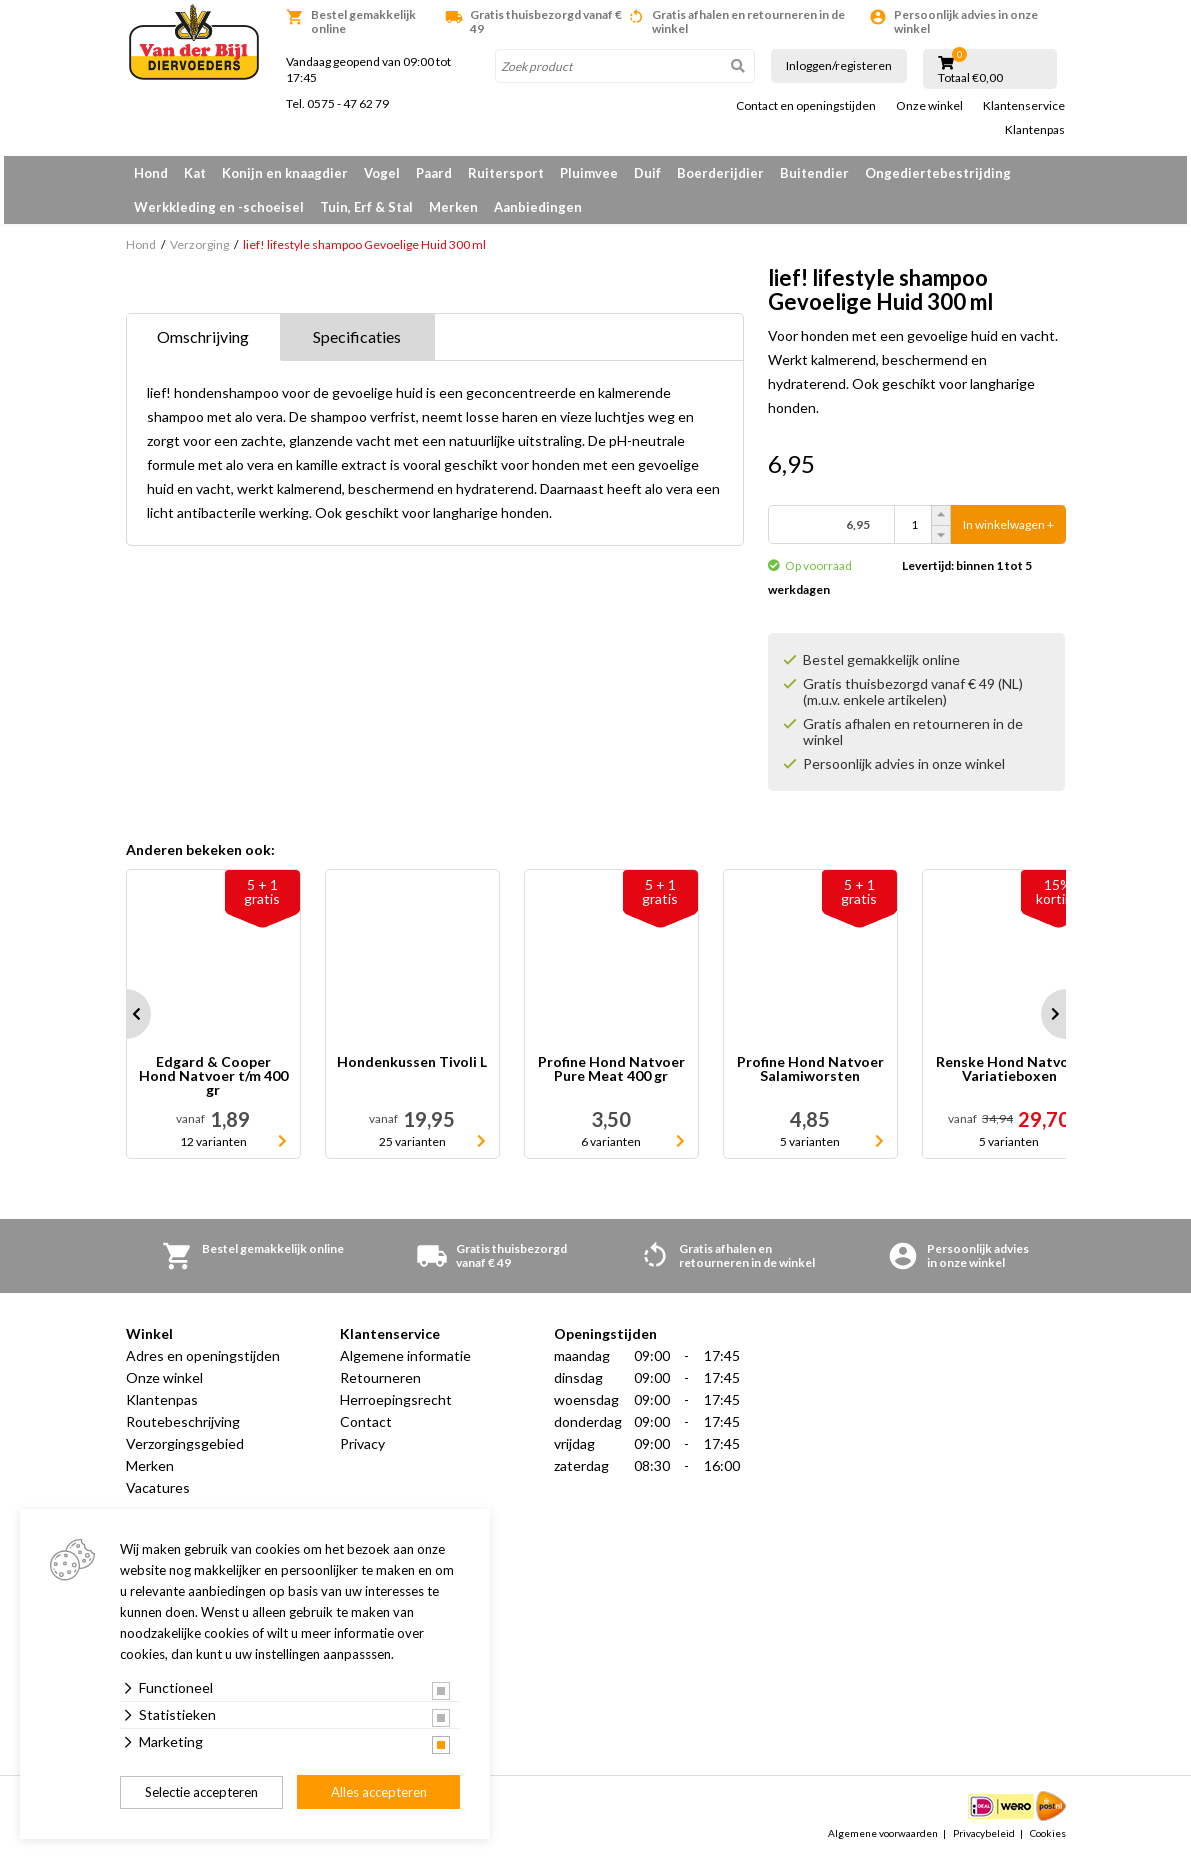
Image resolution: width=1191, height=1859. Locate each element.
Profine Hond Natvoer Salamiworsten (810, 1069)
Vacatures (158, 1487)
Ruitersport (506, 173)
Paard (434, 173)
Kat (195, 173)
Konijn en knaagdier (285, 173)
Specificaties (357, 336)
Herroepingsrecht (396, 1399)
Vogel (382, 173)
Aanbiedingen (538, 207)
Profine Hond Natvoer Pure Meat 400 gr (611, 1069)
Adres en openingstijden (203, 1355)
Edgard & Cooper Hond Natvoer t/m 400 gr (213, 1076)
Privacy (362, 1443)
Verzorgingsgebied (185, 1443)
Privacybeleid (984, 1833)
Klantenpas (1035, 130)
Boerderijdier (720, 173)
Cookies (1048, 1833)
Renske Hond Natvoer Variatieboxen (1009, 1069)
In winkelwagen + (1008, 524)
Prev (126, 1014)
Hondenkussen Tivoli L (412, 1062)
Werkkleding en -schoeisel (219, 207)
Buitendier (814, 173)
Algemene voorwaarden (883, 1833)
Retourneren (380, 1377)
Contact (366, 1421)
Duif (647, 173)
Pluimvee (589, 173)
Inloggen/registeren (839, 65)
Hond (151, 173)
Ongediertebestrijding (938, 173)
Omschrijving (203, 336)
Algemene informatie (405, 1355)
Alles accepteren (379, 1792)
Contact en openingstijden (806, 106)
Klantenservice (1024, 106)
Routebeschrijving (183, 1421)
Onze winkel (929, 106)
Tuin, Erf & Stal (366, 207)
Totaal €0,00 (970, 78)
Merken (453, 207)
